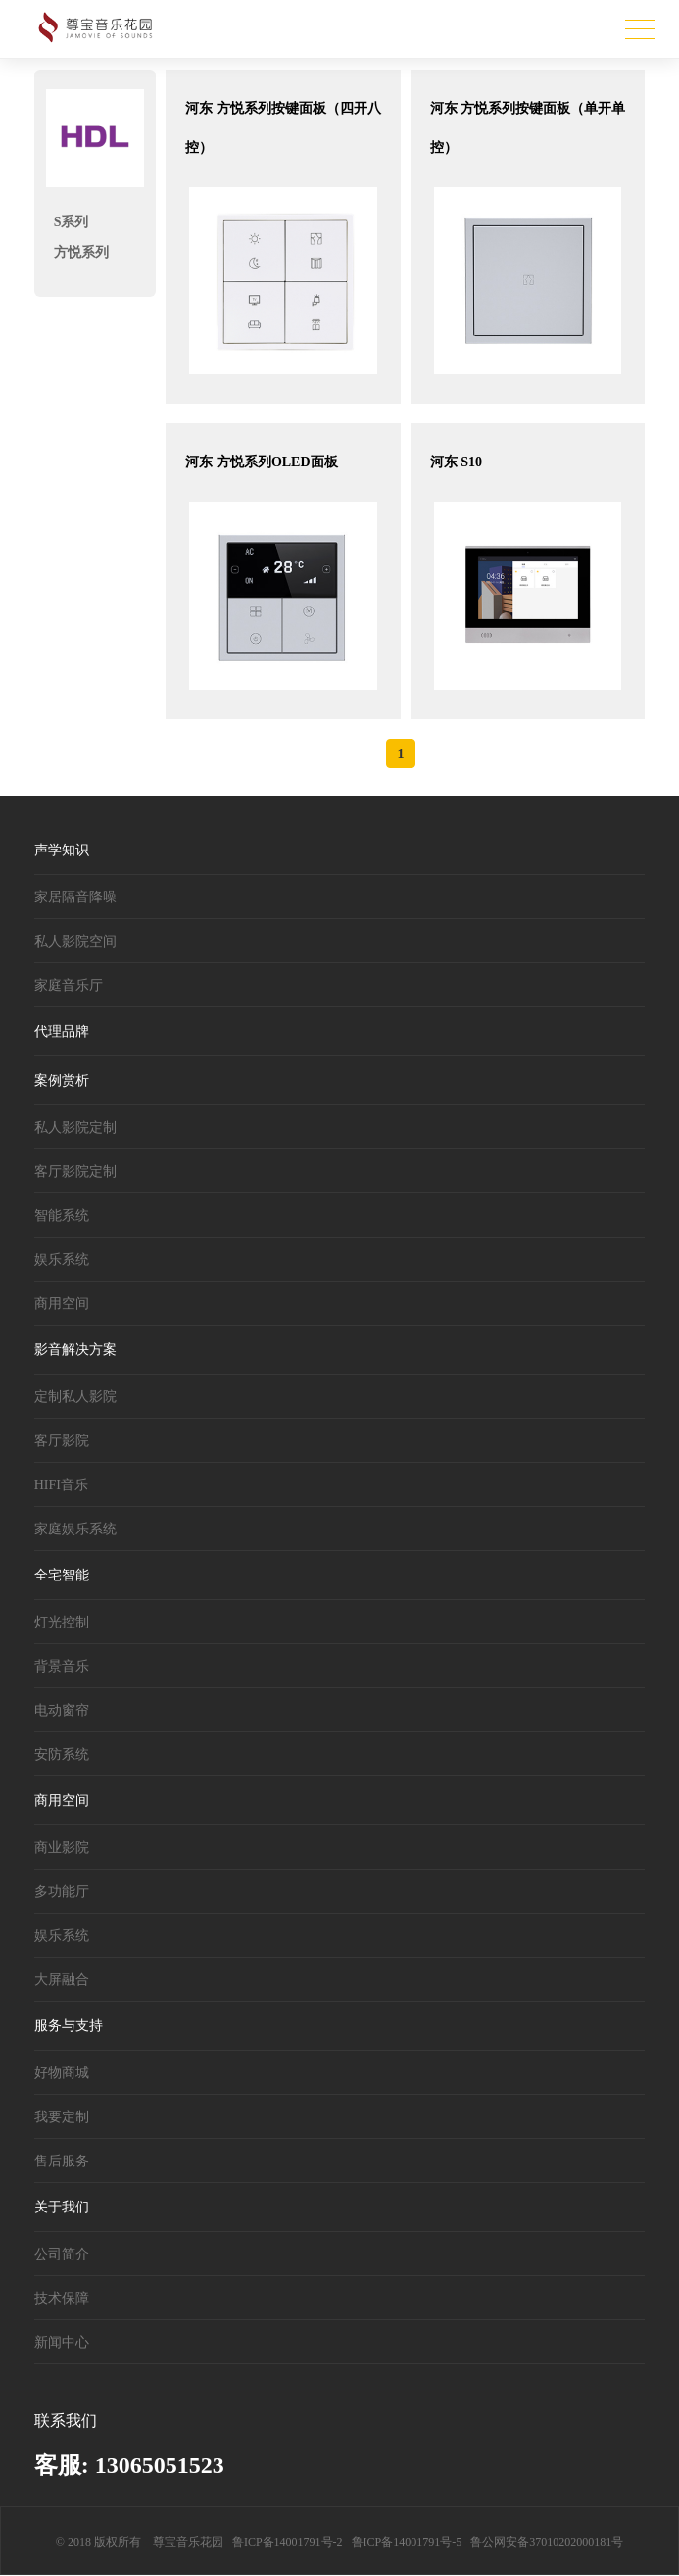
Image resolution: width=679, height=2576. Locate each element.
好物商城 (61, 2073)
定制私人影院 (75, 1396)
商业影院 (61, 1847)
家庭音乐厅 (68, 985)
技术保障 (61, 2298)
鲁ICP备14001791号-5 (407, 2542)
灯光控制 (61, 1622)
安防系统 (61, 1754)
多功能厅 (61, 1891)
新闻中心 (61, 2342)
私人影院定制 (75, 1127)
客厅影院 (61, 1441)
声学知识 (61, 850)
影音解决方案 (75, 1349)
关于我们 (61, 2207)
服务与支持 (68, 2025)
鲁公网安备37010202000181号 (546, 2542)
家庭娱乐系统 (75, 1529)
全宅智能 (61, 1575)
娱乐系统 (61, 1259)
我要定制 (61, 2117)
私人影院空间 (75, 941)
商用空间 (61, 1303)
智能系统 (61, 1215)
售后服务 (61, 2161)
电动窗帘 (61, 1710)
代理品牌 (61, 1031)
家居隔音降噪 (75, 897)
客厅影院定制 (75, 1171)
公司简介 (61, 2254)
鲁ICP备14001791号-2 (287, 2542)
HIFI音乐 (61, 1485)
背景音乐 (61, 1666)
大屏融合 (61, 1979)
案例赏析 (61, 1080)
